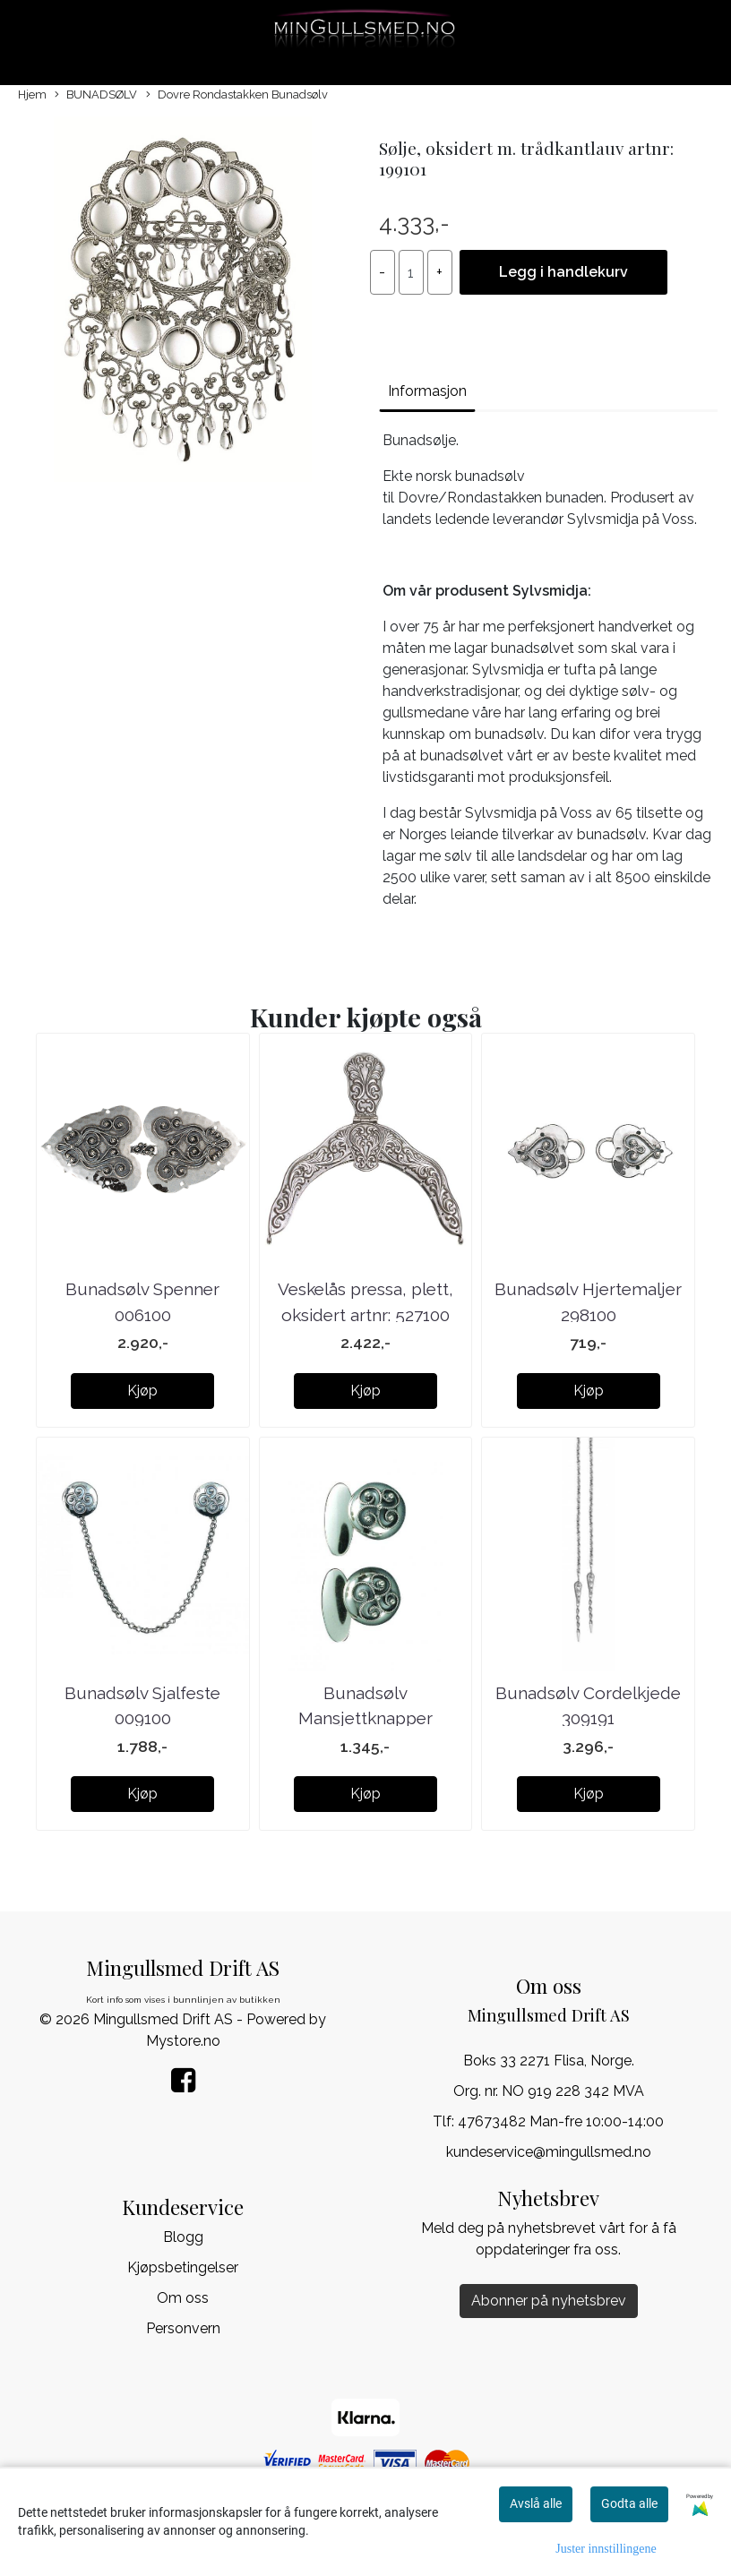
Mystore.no (183, 2040)
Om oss (183, 2297)
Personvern (183, 2328)
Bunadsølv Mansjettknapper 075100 (365, 1718)
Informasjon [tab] (427, 390)
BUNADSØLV (96, 95)
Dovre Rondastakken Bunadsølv (237, 95)
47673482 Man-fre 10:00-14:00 (561, 2121)
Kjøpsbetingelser (182, 2267)
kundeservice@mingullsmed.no (548, 2151)
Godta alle (629, 2503)
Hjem (32, 94)
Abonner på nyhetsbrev (548, 2300)
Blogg (183, 2236)
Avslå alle (536, 2503)
